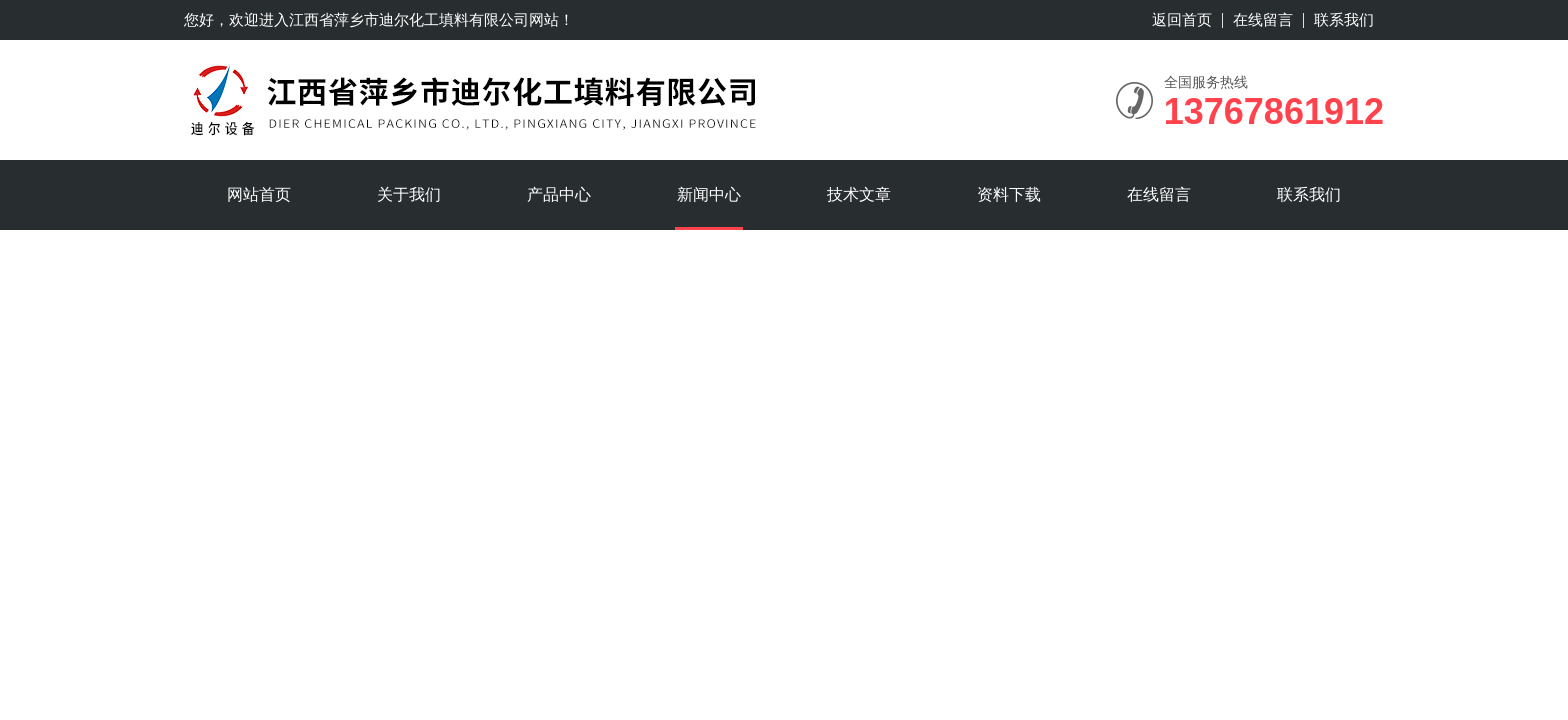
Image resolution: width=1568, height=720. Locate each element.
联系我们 (1344, 19)
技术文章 (859, 194)
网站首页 (259, 194)
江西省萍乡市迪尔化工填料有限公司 (409, 19)
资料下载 (1009, 194)
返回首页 (1182, 19)
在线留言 (1263, 19)
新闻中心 (709, 194)
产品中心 (559, 194)
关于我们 (409, 194)
